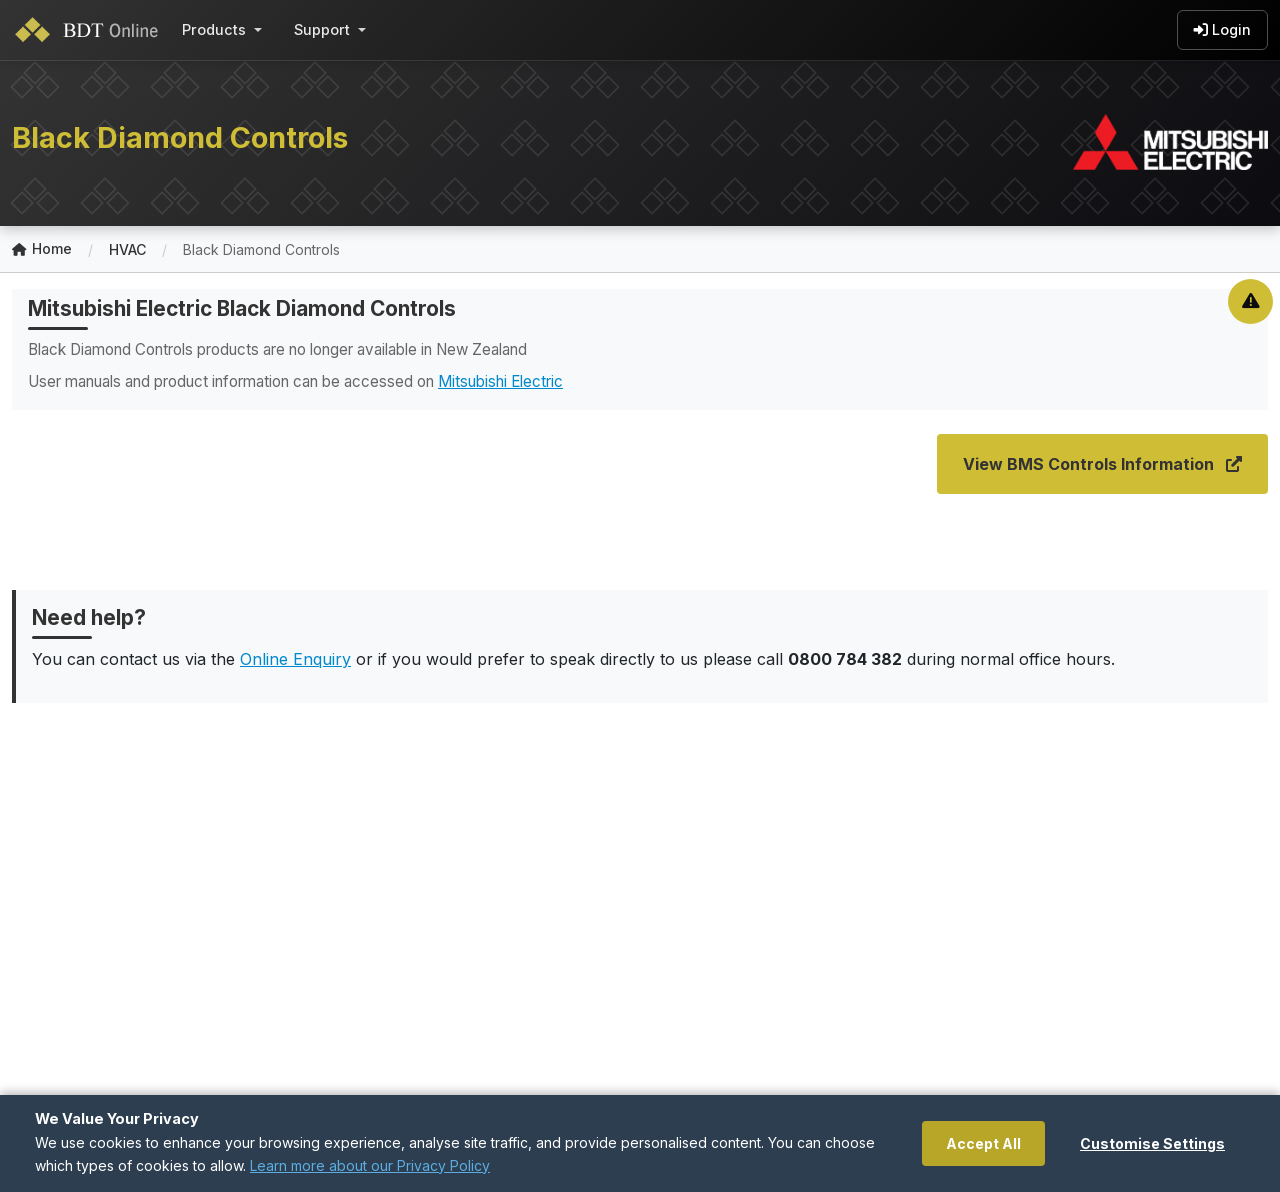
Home (42, 249)
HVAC (127, 249)
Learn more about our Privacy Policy (370, 1165)
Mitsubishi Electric (500, 381)
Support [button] (322, 29)
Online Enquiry (295, 659)
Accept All (983, 1143)
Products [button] (214, 29)
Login (1222, 30)
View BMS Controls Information (1102, 464)
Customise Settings (1152, 1143)
